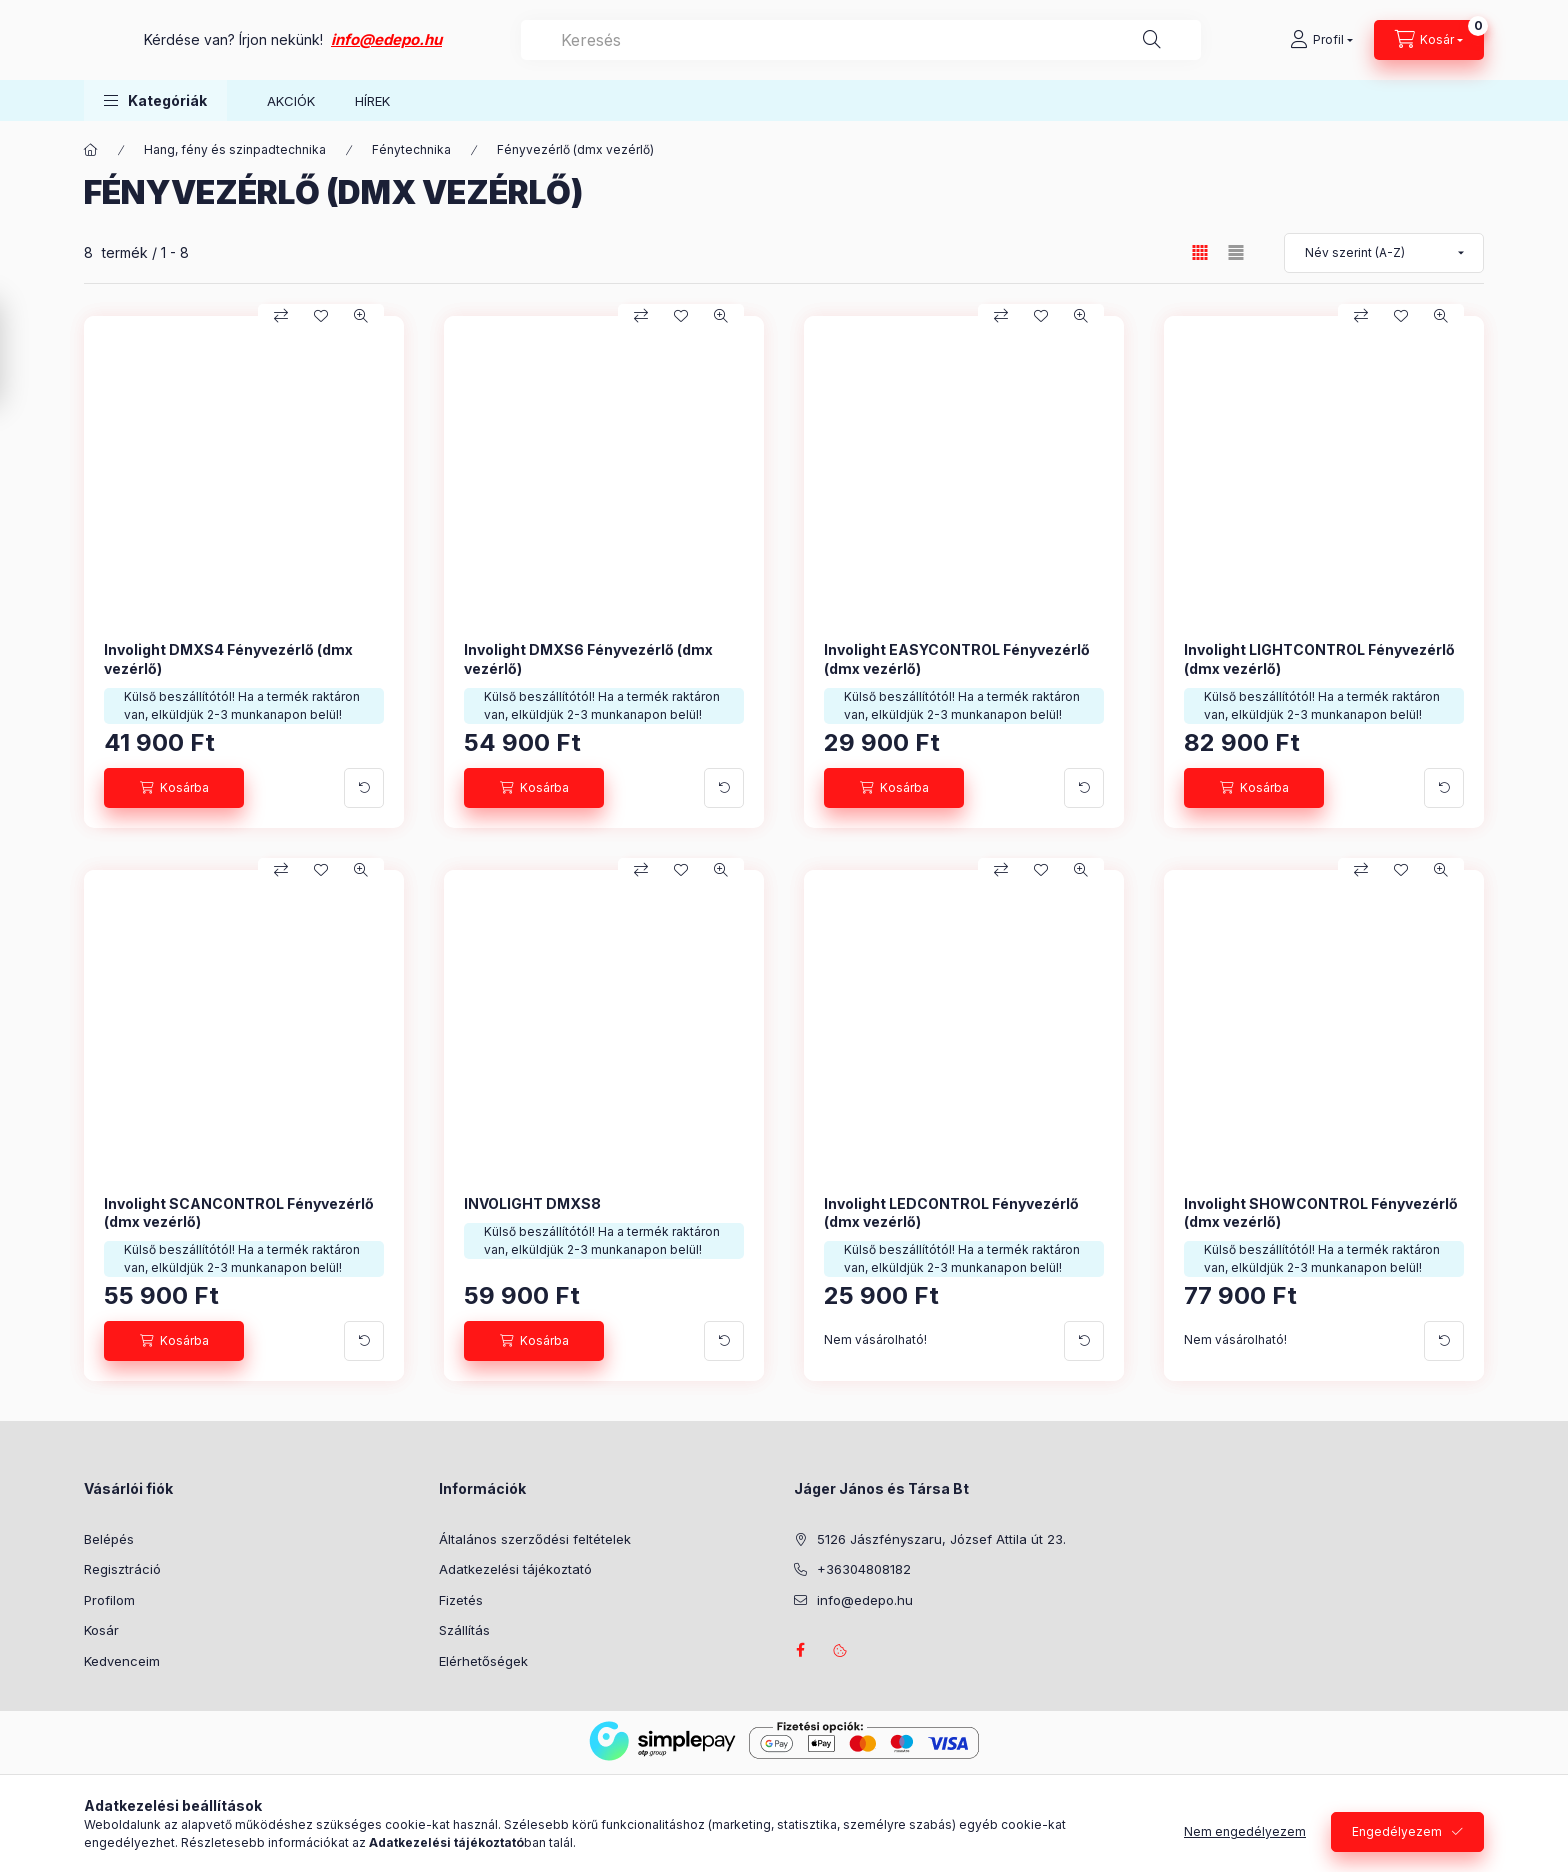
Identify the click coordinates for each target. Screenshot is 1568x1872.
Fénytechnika (411, 149)
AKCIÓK (291, 101)
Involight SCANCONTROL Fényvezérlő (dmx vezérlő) (239, 1212)
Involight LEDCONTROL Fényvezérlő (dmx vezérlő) (951, 1212)
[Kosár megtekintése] (1429, 40)
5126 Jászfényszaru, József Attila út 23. (941, 1539)
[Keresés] (1210, 40)
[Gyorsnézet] (361, 316)
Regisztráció (122, 1569)
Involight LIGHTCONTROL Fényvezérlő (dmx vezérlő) (1319, 658)
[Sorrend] (1384, 253)
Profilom (109, 1600)
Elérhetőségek (483, 1661)
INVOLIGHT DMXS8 (532, 1203)
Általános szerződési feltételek (535, 1539)
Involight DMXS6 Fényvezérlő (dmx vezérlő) (588, 658)
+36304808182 (864, 1569)
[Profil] (1321, 40)
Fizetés (461, 1600)
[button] (155, 100)
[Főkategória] (91, 150)
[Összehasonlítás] (281, 316)
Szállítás (464, 1630)
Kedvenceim (122, 1661)
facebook (800, 1650)
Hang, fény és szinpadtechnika (235, 149)
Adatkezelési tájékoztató (515, 1569)
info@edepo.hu (586, 39)
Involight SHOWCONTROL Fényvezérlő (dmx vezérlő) (1321, 1212)
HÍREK (372, 101)
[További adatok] (364, 788)
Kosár (101, 1630)
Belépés (109, 1539)
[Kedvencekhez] (321, 316)
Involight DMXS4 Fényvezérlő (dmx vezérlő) (228, 658)
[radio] (1236, 252)
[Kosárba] (174, 788)
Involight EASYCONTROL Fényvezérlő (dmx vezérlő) (957, 658)
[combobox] (960, 40)
